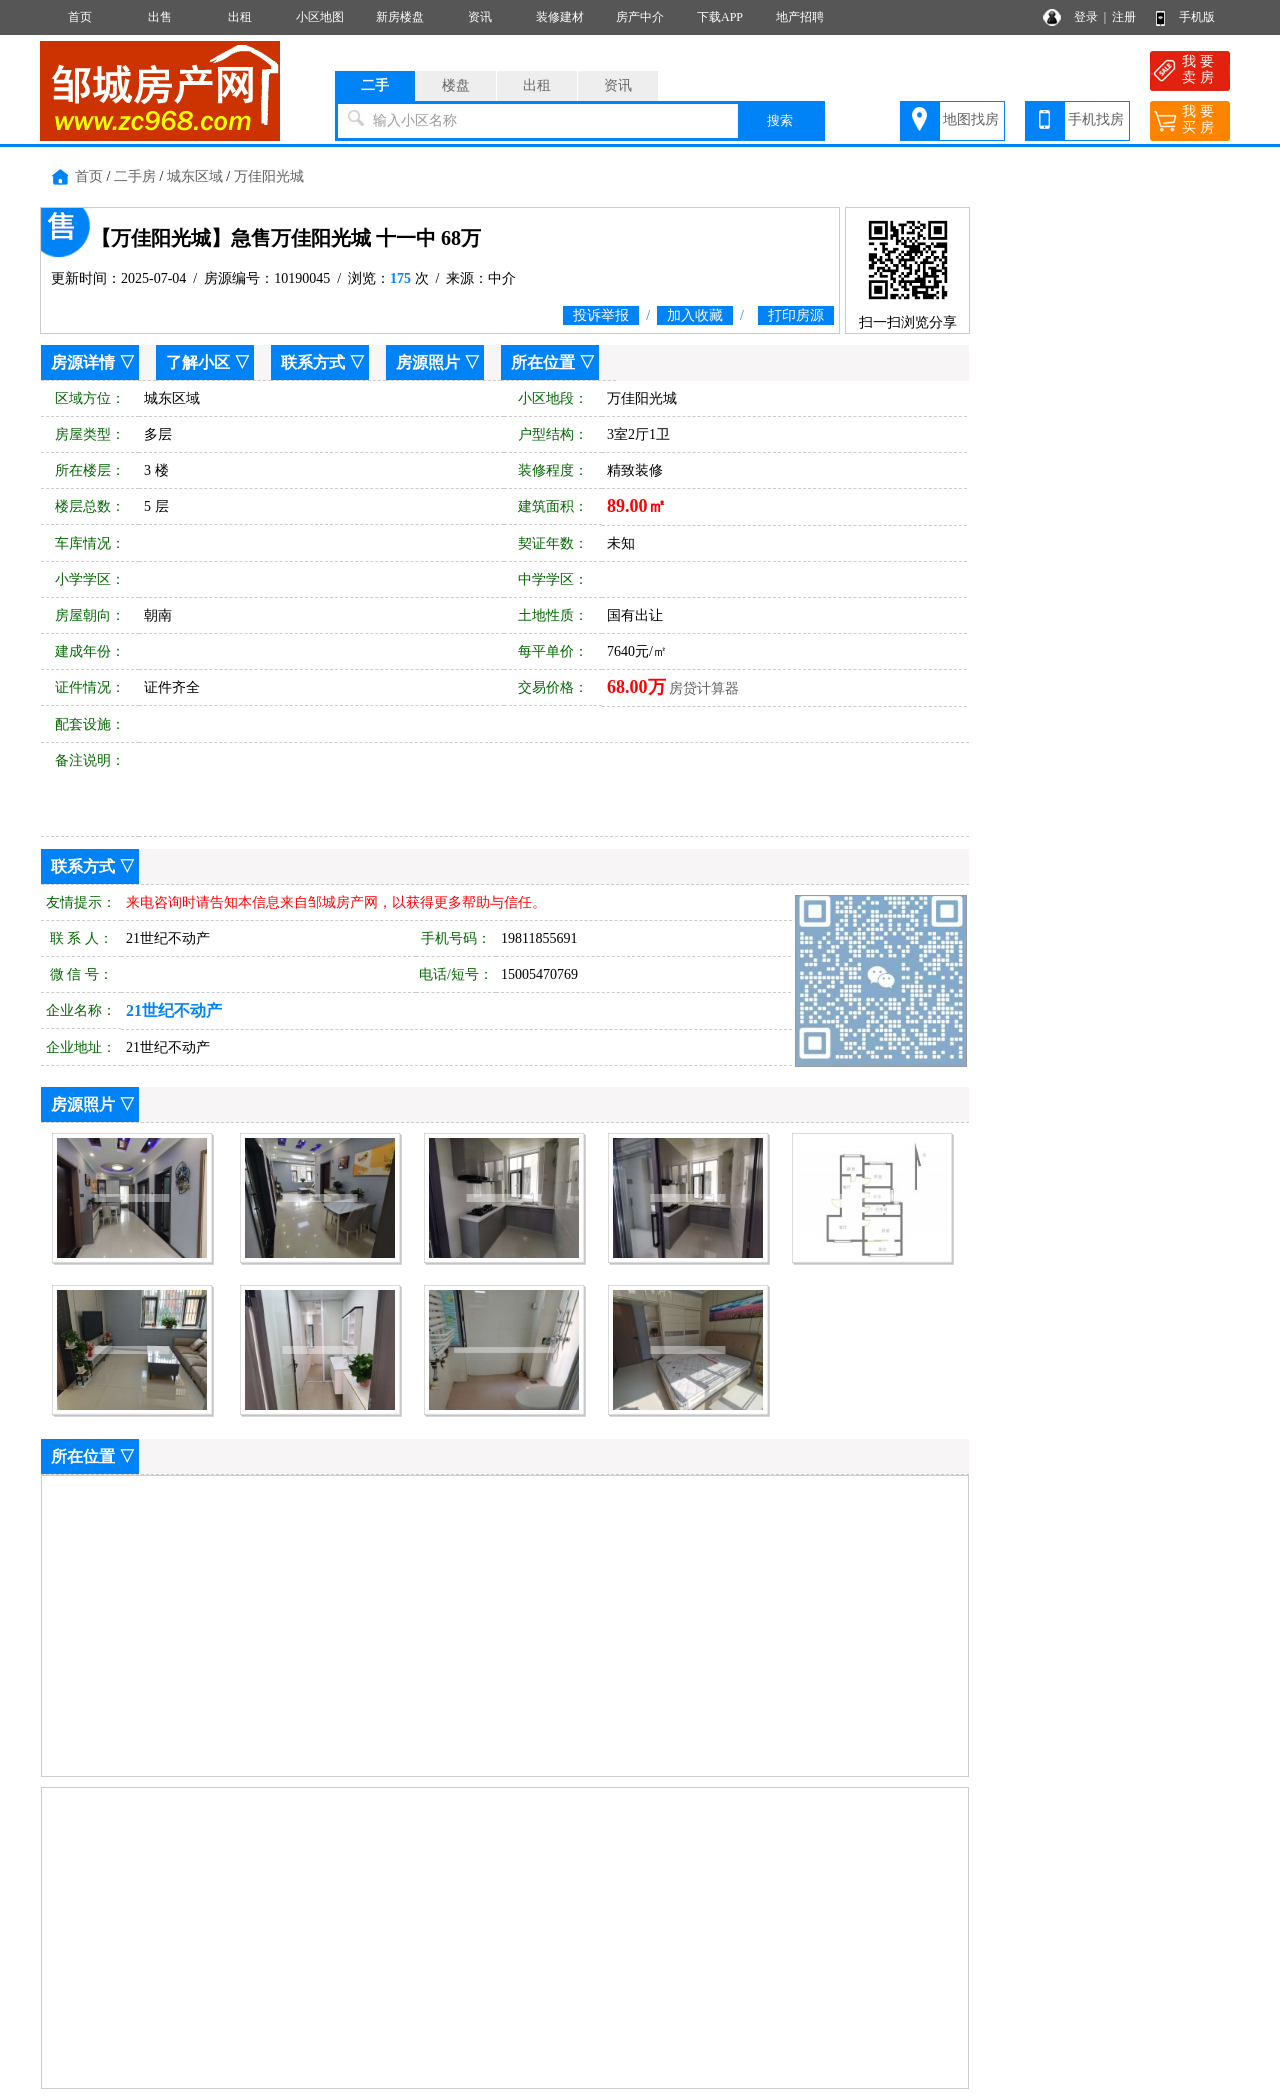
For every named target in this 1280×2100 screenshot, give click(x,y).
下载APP (720, 17)
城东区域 (195, 176)
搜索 (780, 120)
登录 (1086, 17)
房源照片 (428, 362)
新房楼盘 (400, 17)
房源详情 (83, 362)
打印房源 (796, 315)
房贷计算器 (704, 688)
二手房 (135, 176)
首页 (80, 17)
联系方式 (313, 362)
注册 (1124, 17)
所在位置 (543, 362)
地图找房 (971, 119)
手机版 (1197, 17)
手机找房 (1096, 119)
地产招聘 (800, 17)
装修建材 (560, 17)
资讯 (480, 17)
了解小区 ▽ (208, 362)
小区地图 (320, 17)
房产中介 (640, 17)
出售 (160, 17)
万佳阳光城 (269, 176)
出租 (240, 17)
